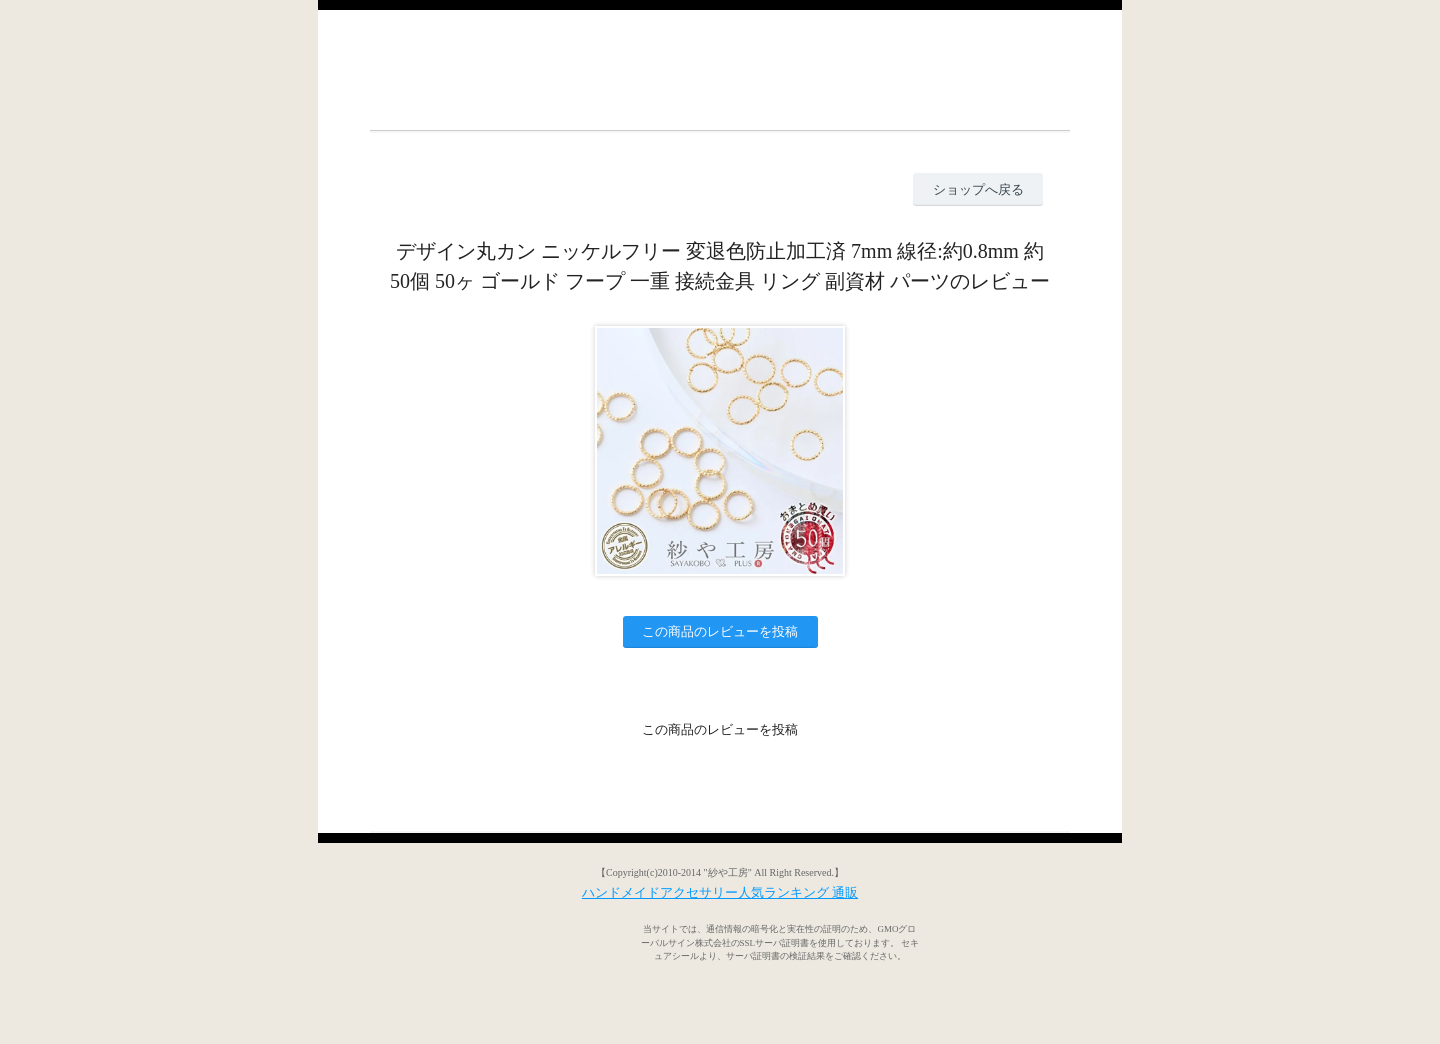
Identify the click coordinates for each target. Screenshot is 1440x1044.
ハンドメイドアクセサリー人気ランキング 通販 (720, 892)
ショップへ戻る (978, 189)
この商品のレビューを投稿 (720, 631)
